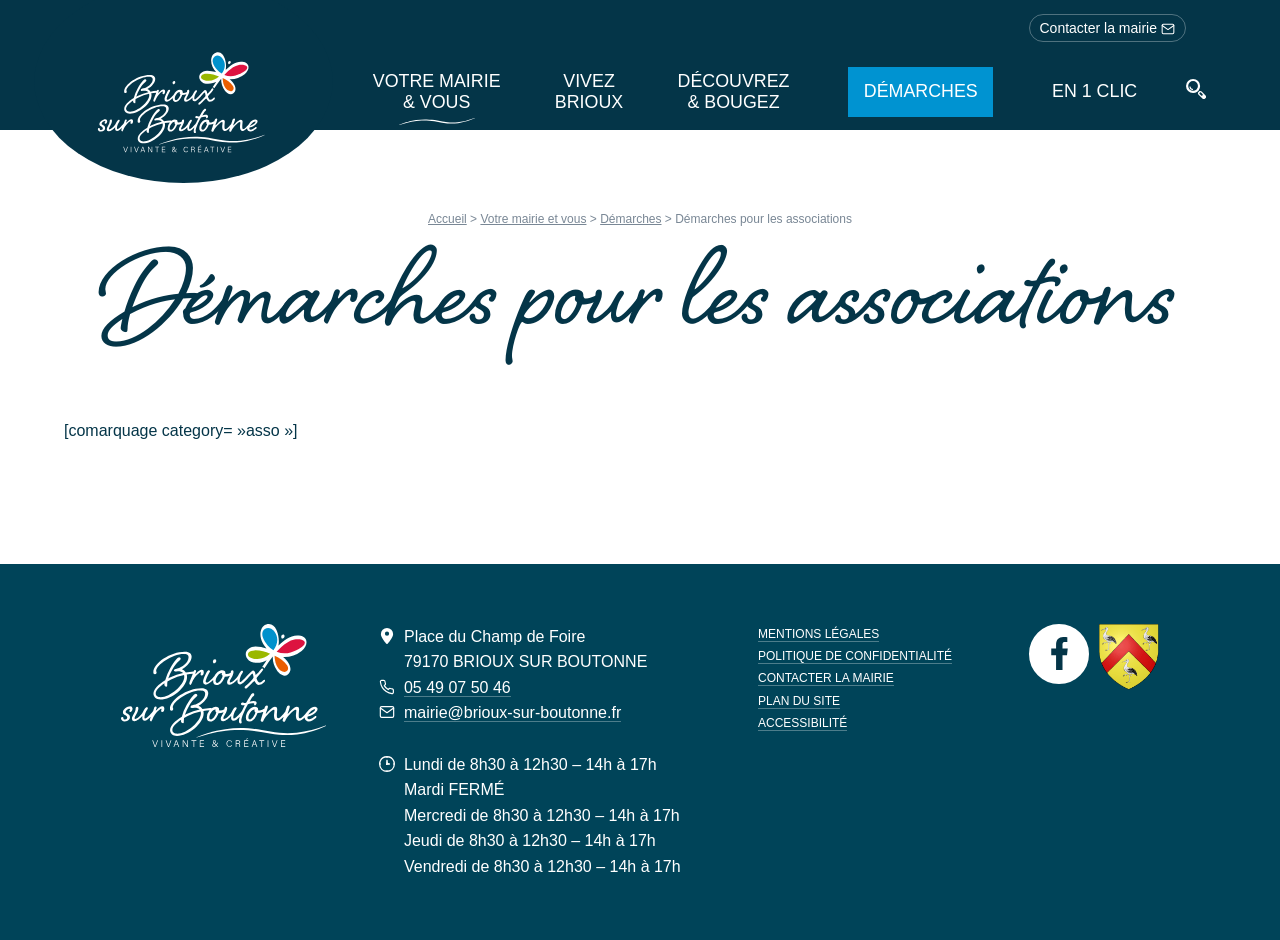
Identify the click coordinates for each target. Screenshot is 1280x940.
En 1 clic (1095, 91)
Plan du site (799, 701)
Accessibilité (802, 723)
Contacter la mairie (1108, 28)
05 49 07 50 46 (457, 687)
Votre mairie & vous (431, 91)
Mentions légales (818, 634)
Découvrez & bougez (734, 91)
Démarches (919, 91)
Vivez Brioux (586, 91)
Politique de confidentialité (855, 656)
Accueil (447, 219)
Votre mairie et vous (533, 219)
